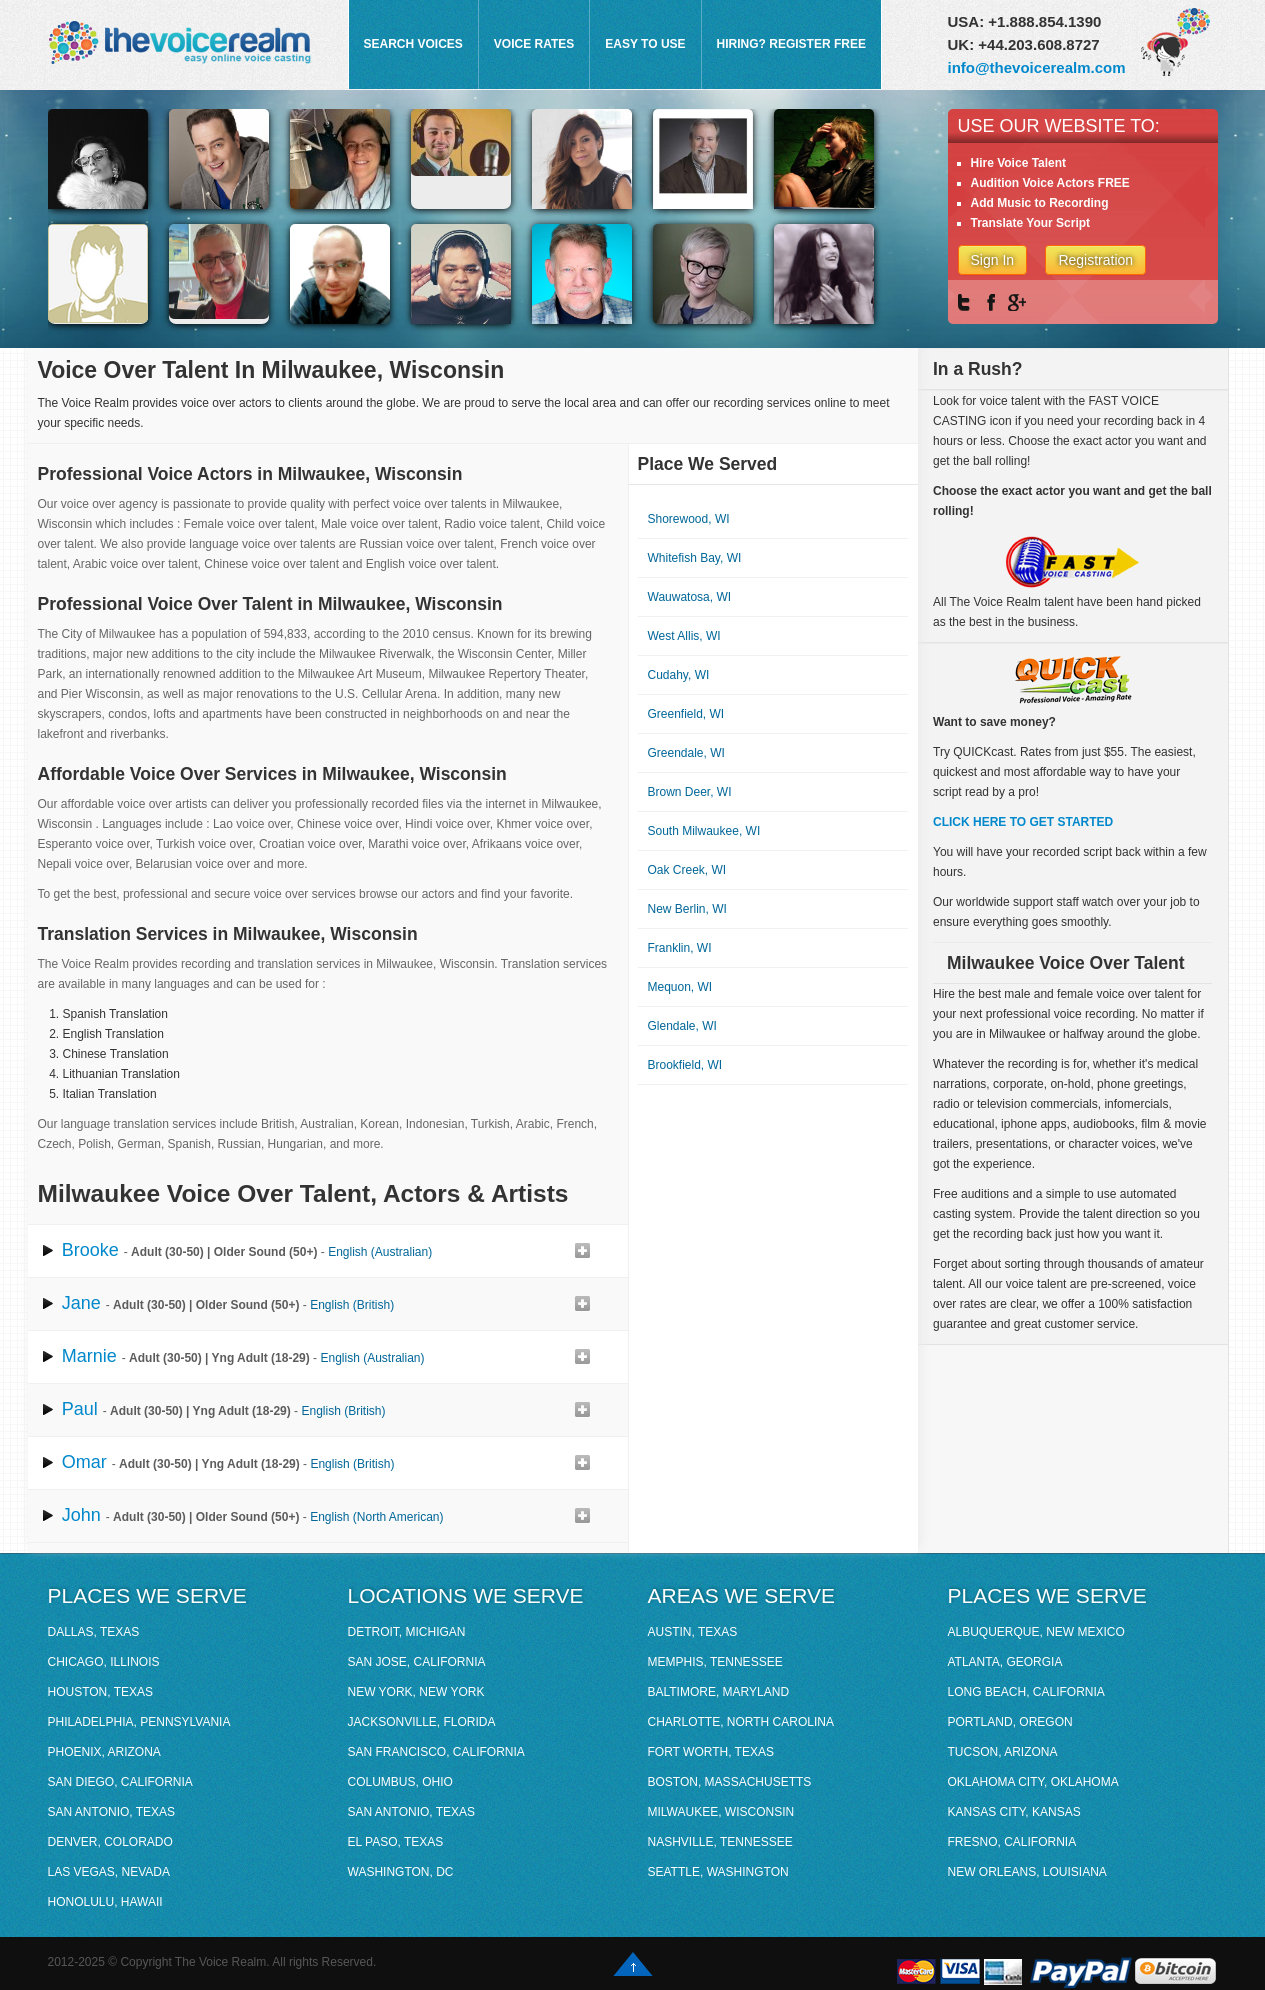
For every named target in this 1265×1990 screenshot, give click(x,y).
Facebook (992, 302)
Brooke (90, 1250)
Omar (84, 1462)
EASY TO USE (645, 44)
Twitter (967, 302)
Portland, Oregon (1010, 1722)
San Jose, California (417, 1662)
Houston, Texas (101, 1692)
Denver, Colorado (110, 1842)
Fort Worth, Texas (711, 1752)
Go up (633, 1964)
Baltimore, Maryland (719, 1692)
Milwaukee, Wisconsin (721, 1812)
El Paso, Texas (396, 1842)
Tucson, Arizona (1003, 1752)
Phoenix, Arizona (104, 1752)
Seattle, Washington (718, 1872)
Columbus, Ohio (400, 1782)
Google (1017, 302)
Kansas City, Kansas (1014, 1812)
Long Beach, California (1026, 1692)
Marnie (89, 1356)
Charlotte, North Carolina (741, 1722)
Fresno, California (1012, 1842)
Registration (1095, 260)
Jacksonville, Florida (422, 1722)
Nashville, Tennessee (720, 1842)
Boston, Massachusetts (730, 1782)
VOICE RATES (534, 44)
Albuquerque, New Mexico (1036, 1632)
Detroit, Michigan (407, 1632)
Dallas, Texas (94, 1632)
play (48, 1251)
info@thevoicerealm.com (1037, 67)
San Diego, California (120, 1782)
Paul (80, 1409)
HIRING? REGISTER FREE (791, 44)
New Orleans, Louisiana (1027, 1872)
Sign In (993, 260)
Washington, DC (401, 1872)
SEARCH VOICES (413, 44)
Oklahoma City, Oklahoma (1033, 1782)
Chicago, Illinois (104, 1662)
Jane (81, 1303)
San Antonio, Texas (112, 1812)
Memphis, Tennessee (715, 1662)
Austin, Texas (693, 1632)
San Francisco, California (436, 1752)
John (81, 1515)
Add (582, 1251)
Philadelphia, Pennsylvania (139, 1722)
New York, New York (416, 1692)
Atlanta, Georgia (1005, 1662)
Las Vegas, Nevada (109, 1872)
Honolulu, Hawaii (105, 1902)
